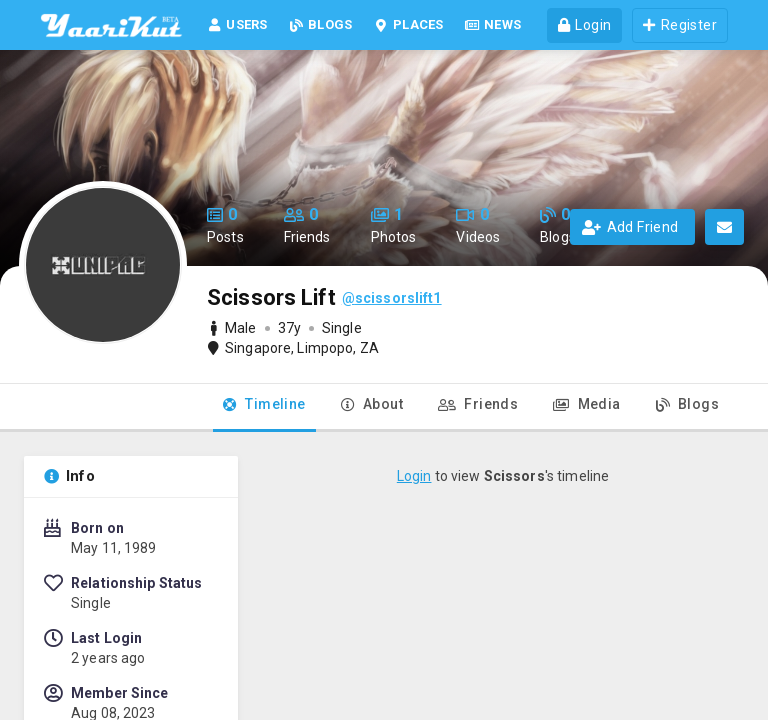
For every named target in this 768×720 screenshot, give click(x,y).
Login (414, 476)
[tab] (264, 408)
